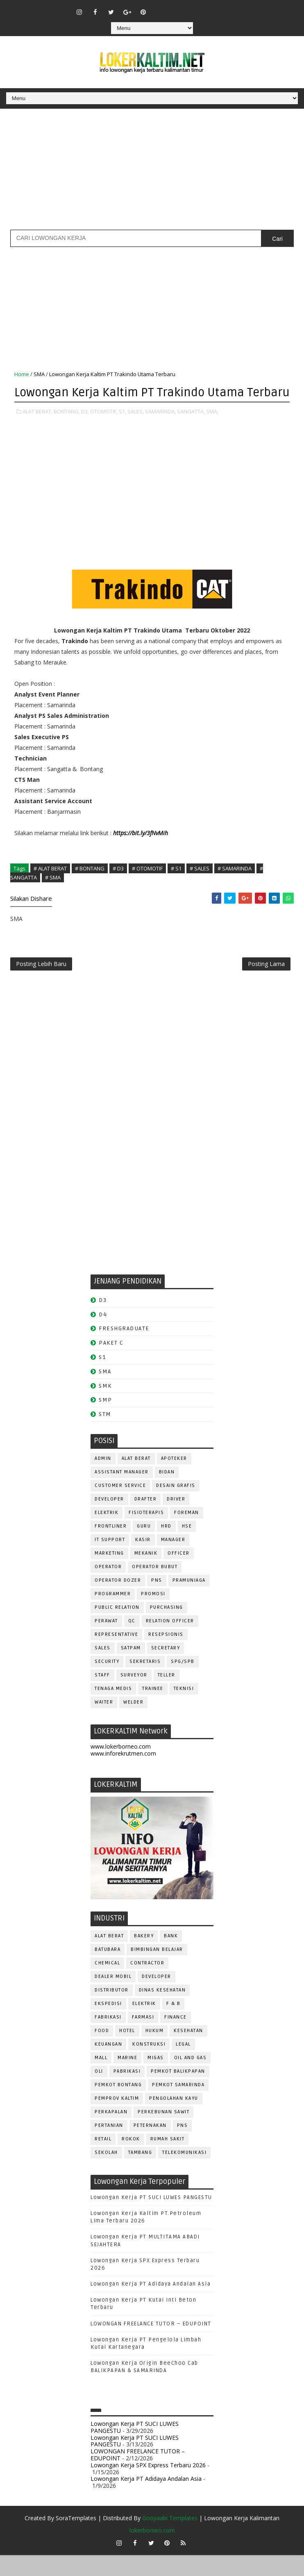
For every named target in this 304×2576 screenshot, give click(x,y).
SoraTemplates (76, 2539)
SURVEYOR (133, 1696)
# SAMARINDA (235, 885)
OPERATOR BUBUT (154, 1588)
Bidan (167, 1493)
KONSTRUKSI (149, 2065)
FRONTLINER (111, 1547)
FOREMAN (186, 1534)
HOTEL (127, 2051)
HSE (187, 1547)
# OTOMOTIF (147, 885)
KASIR (143, 1561)
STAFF (102, 1696)
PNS (156, 1602)
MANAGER (173, 1561)
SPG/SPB (183, 1683)
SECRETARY (165, 1669)
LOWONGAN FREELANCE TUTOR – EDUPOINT (151, 2344)
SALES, (135, 428)
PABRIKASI (127, 2092)
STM (105, 1435)
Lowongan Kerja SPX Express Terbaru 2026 (148, 2486)
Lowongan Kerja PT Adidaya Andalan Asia (151, 2305)
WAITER (104, 1723)
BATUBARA (107, 1970)
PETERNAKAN (150, 2146)
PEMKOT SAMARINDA (178, 2106)
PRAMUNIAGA (189, 1602)
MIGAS (155, 2079)
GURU (144, 1547)
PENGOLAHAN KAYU (173, 2119)
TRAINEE (152, 1710)
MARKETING (109, 1574)
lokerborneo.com (152, 2551)
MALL (101, 2079)
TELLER (166, 1696)
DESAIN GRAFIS (175, 1507)
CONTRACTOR (147, 1984)
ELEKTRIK (106, 1534)
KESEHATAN (188, 2051)
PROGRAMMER (113, 1615)
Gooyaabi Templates (169, 2539)
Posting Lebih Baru (41, 983)
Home (21, 374)
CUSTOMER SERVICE (120, 1507)
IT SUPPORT (110, 1561)
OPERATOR (108, 1588)
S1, (122, 428)
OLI (99, 2092)
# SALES (199, 885)
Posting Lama (266, 983)
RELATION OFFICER (170, 1642)
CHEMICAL (107, 1984)
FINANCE (175, 2038)
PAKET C (111, 1364)
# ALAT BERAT (50, 885)
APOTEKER (174, 1480)
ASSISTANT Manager (122, 1493)
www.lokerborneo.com (121, 1767)
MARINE (127, 2079)
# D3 (118, 885)
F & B (173, 2024)
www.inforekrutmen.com (123, 1774)
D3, (85, 428)
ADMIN (103, 1480)
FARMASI (143, 2038)
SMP (105, 1421)
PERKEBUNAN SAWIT (163, 2133)
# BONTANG (89, 885)
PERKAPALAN (111, 2133)
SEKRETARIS (145, 1683)
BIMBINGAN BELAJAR (157, 1970)
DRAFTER (145, 1520)
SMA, (212, 428)
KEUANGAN (108, 2065)
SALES (103, 1669)
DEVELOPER (109, 1520)
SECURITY (107, 1683)
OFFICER (179, 1574)
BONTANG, (67, 428)
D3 (103, 1321)
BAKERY (144, 1957)
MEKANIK (146, 1574)
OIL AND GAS (190, 2079)
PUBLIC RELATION (117, 1629)
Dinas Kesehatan (162, 2011)
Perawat (106, 1642)
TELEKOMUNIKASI (184, 2173)
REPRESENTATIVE (116, 1656)
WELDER (133, 1723)
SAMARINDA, (160, 428)
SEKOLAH (106, 2173)
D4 (103, 1335)
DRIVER (176, 1520)
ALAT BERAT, (37, 428)
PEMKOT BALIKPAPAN (178, 2092)
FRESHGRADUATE (124, 1349)
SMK (105, 1406)
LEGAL (183, 2065)
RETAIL (103, 2160)
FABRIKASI (108, 2038)
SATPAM (131, 1669)
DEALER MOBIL (113, 1997)
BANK (171, 1957)
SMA (39, 374)
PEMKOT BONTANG (118, 2106)
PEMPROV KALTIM (117, 2119)
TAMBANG (140, 2173)
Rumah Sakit (167, 2160)
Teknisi (184, 1710)
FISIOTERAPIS (146, 1534)
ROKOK (131, 2160)
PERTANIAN (109, 2146)
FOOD (102, 2051)
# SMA (53, 894)
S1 (102, 1378)
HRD (166, 1547)
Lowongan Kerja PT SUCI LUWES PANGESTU (151, 2218)
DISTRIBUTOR (112, 2011)
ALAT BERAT (136, 1480)
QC (132, 1642)
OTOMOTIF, (104, 428)
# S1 (176, 885)
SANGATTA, (191, 428)
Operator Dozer (118, 1602)
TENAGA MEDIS (113, 1710)
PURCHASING (166, 1629)
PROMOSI (153, 1615)
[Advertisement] (152, 172)
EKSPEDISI (108, 2024)
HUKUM (154, 2051)
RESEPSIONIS (166, 1656)
